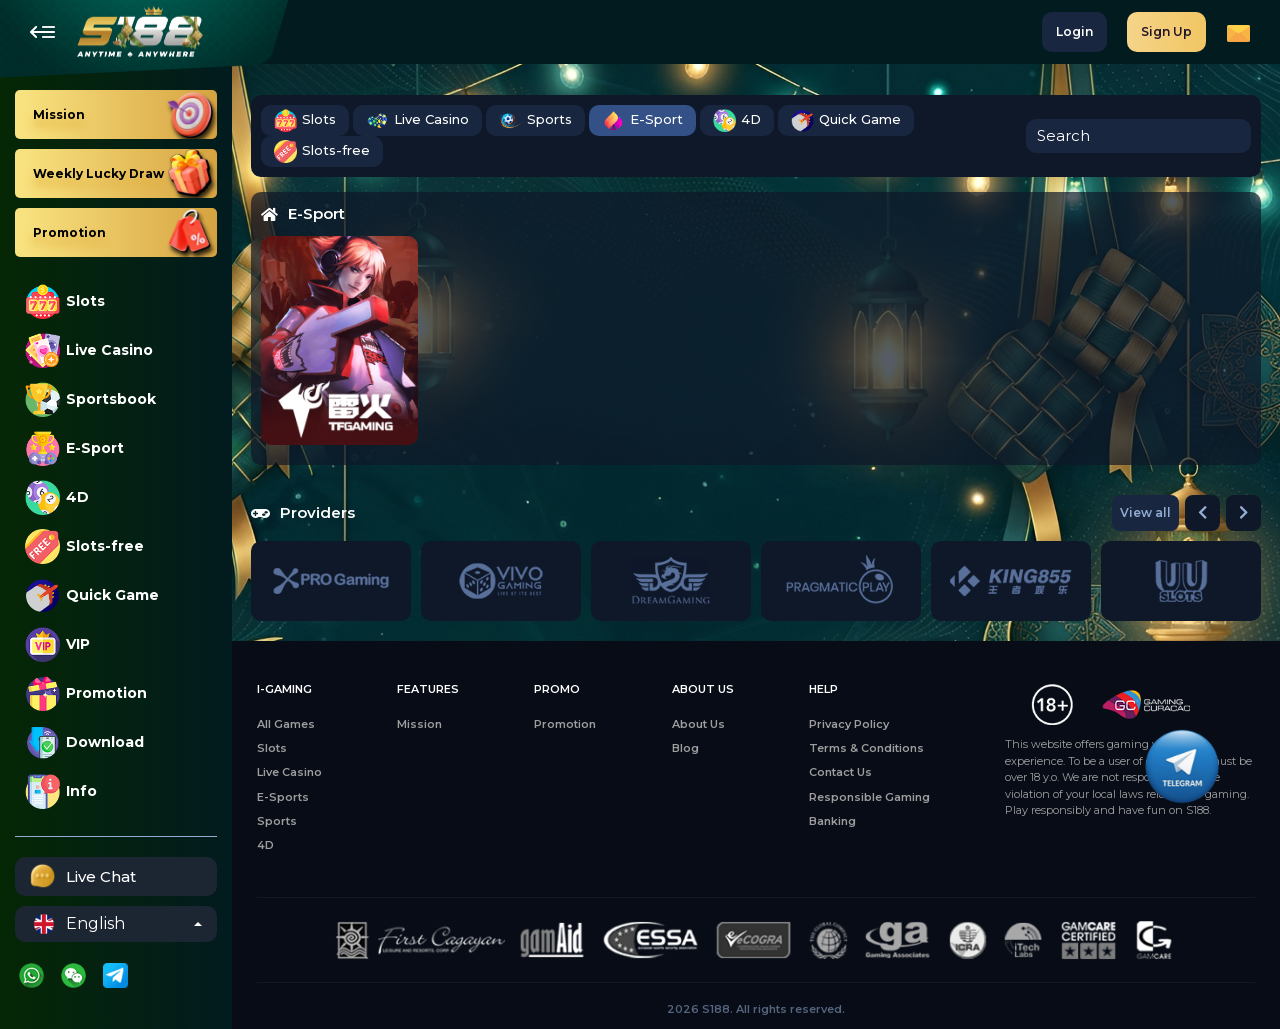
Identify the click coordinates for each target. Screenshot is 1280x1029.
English (79, 924)
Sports (535, 120)
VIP (57, 644)
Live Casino (89, 350)
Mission (419, 724)
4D (57, 497)
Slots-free (84, 546)
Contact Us (840, 772)
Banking (832, 821)
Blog (685, 748)
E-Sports (283, 797)
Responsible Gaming (869, 797)
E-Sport (74, 448)
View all (1145, 512)
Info (61, 791)
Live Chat (80, 876)
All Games (286, 724)
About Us (698, 724)
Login (1074, 31)
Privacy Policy (849, 724)
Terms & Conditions (866, 748)
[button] (1202, 513)
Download (84, 742)
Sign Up (1166, 31)
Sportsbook (90, 399)
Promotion (86, 693)
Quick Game (92, 595)
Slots (65, 301)
